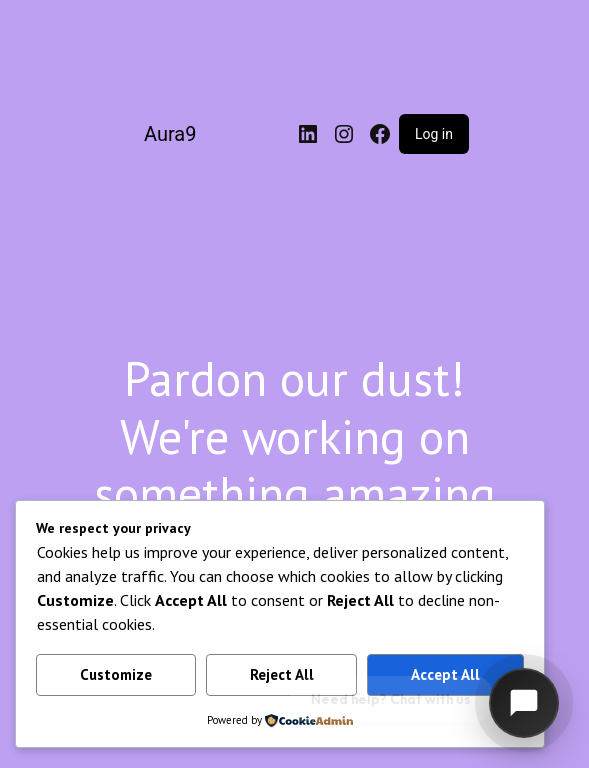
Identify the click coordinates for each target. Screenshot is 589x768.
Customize (116, 674)
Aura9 (170, 134)
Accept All (445, 674)
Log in (434, 134)
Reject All (282, 674)
